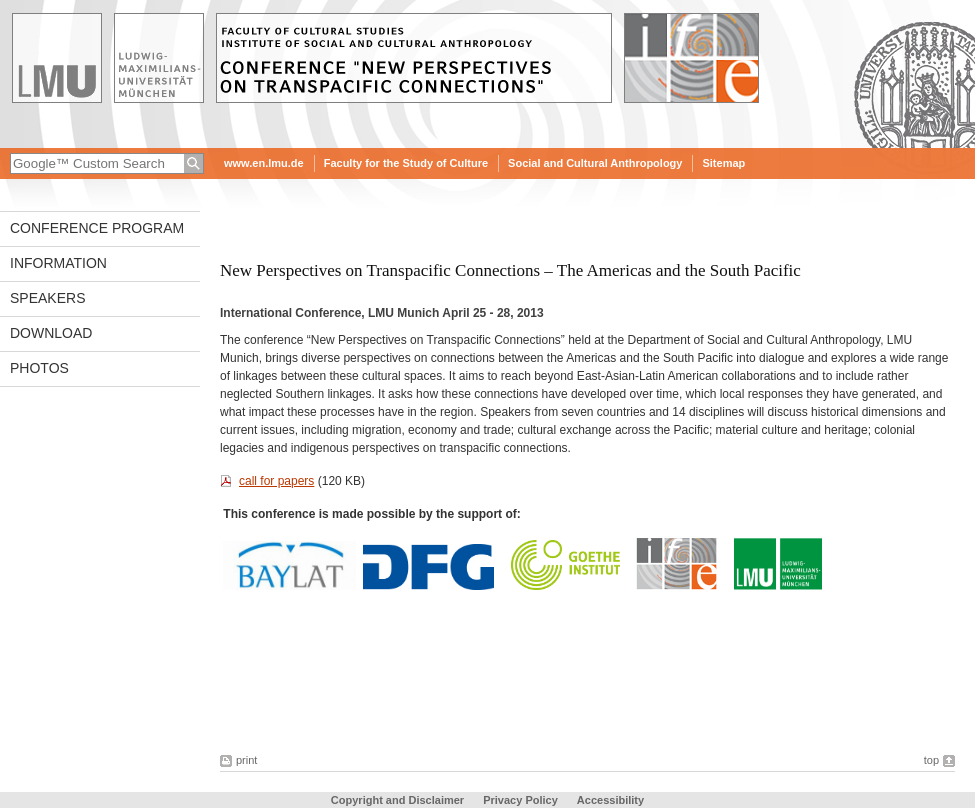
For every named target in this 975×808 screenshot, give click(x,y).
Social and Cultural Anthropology (595, 163)
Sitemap (723, 163)
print (246, 760)
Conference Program (97, 228)
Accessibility (610, 800)
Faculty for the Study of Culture (406, 163)
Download (51, 333)
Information (58, 263)
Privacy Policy (520, 800)
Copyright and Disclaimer (397, 800)
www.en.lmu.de (264, 163)
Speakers (47, 298)
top (931, 760)
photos (39, 368)
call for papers (276, 481)
